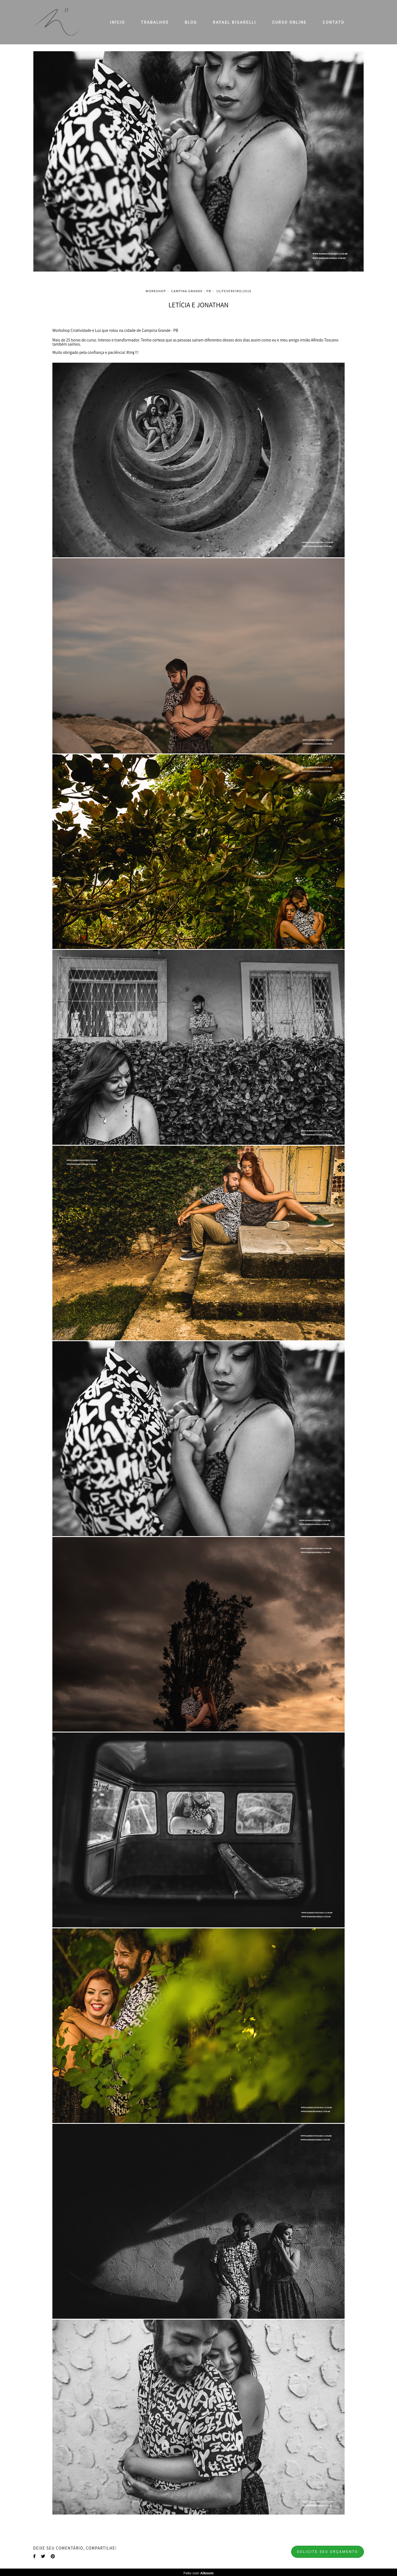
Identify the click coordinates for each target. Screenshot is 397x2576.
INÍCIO (117, 22)
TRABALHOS (155, 22)
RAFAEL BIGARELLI (234, 22)
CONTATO (333, 22)
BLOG (191, 22)
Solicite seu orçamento (327, 2552)
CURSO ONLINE (289, 22)
